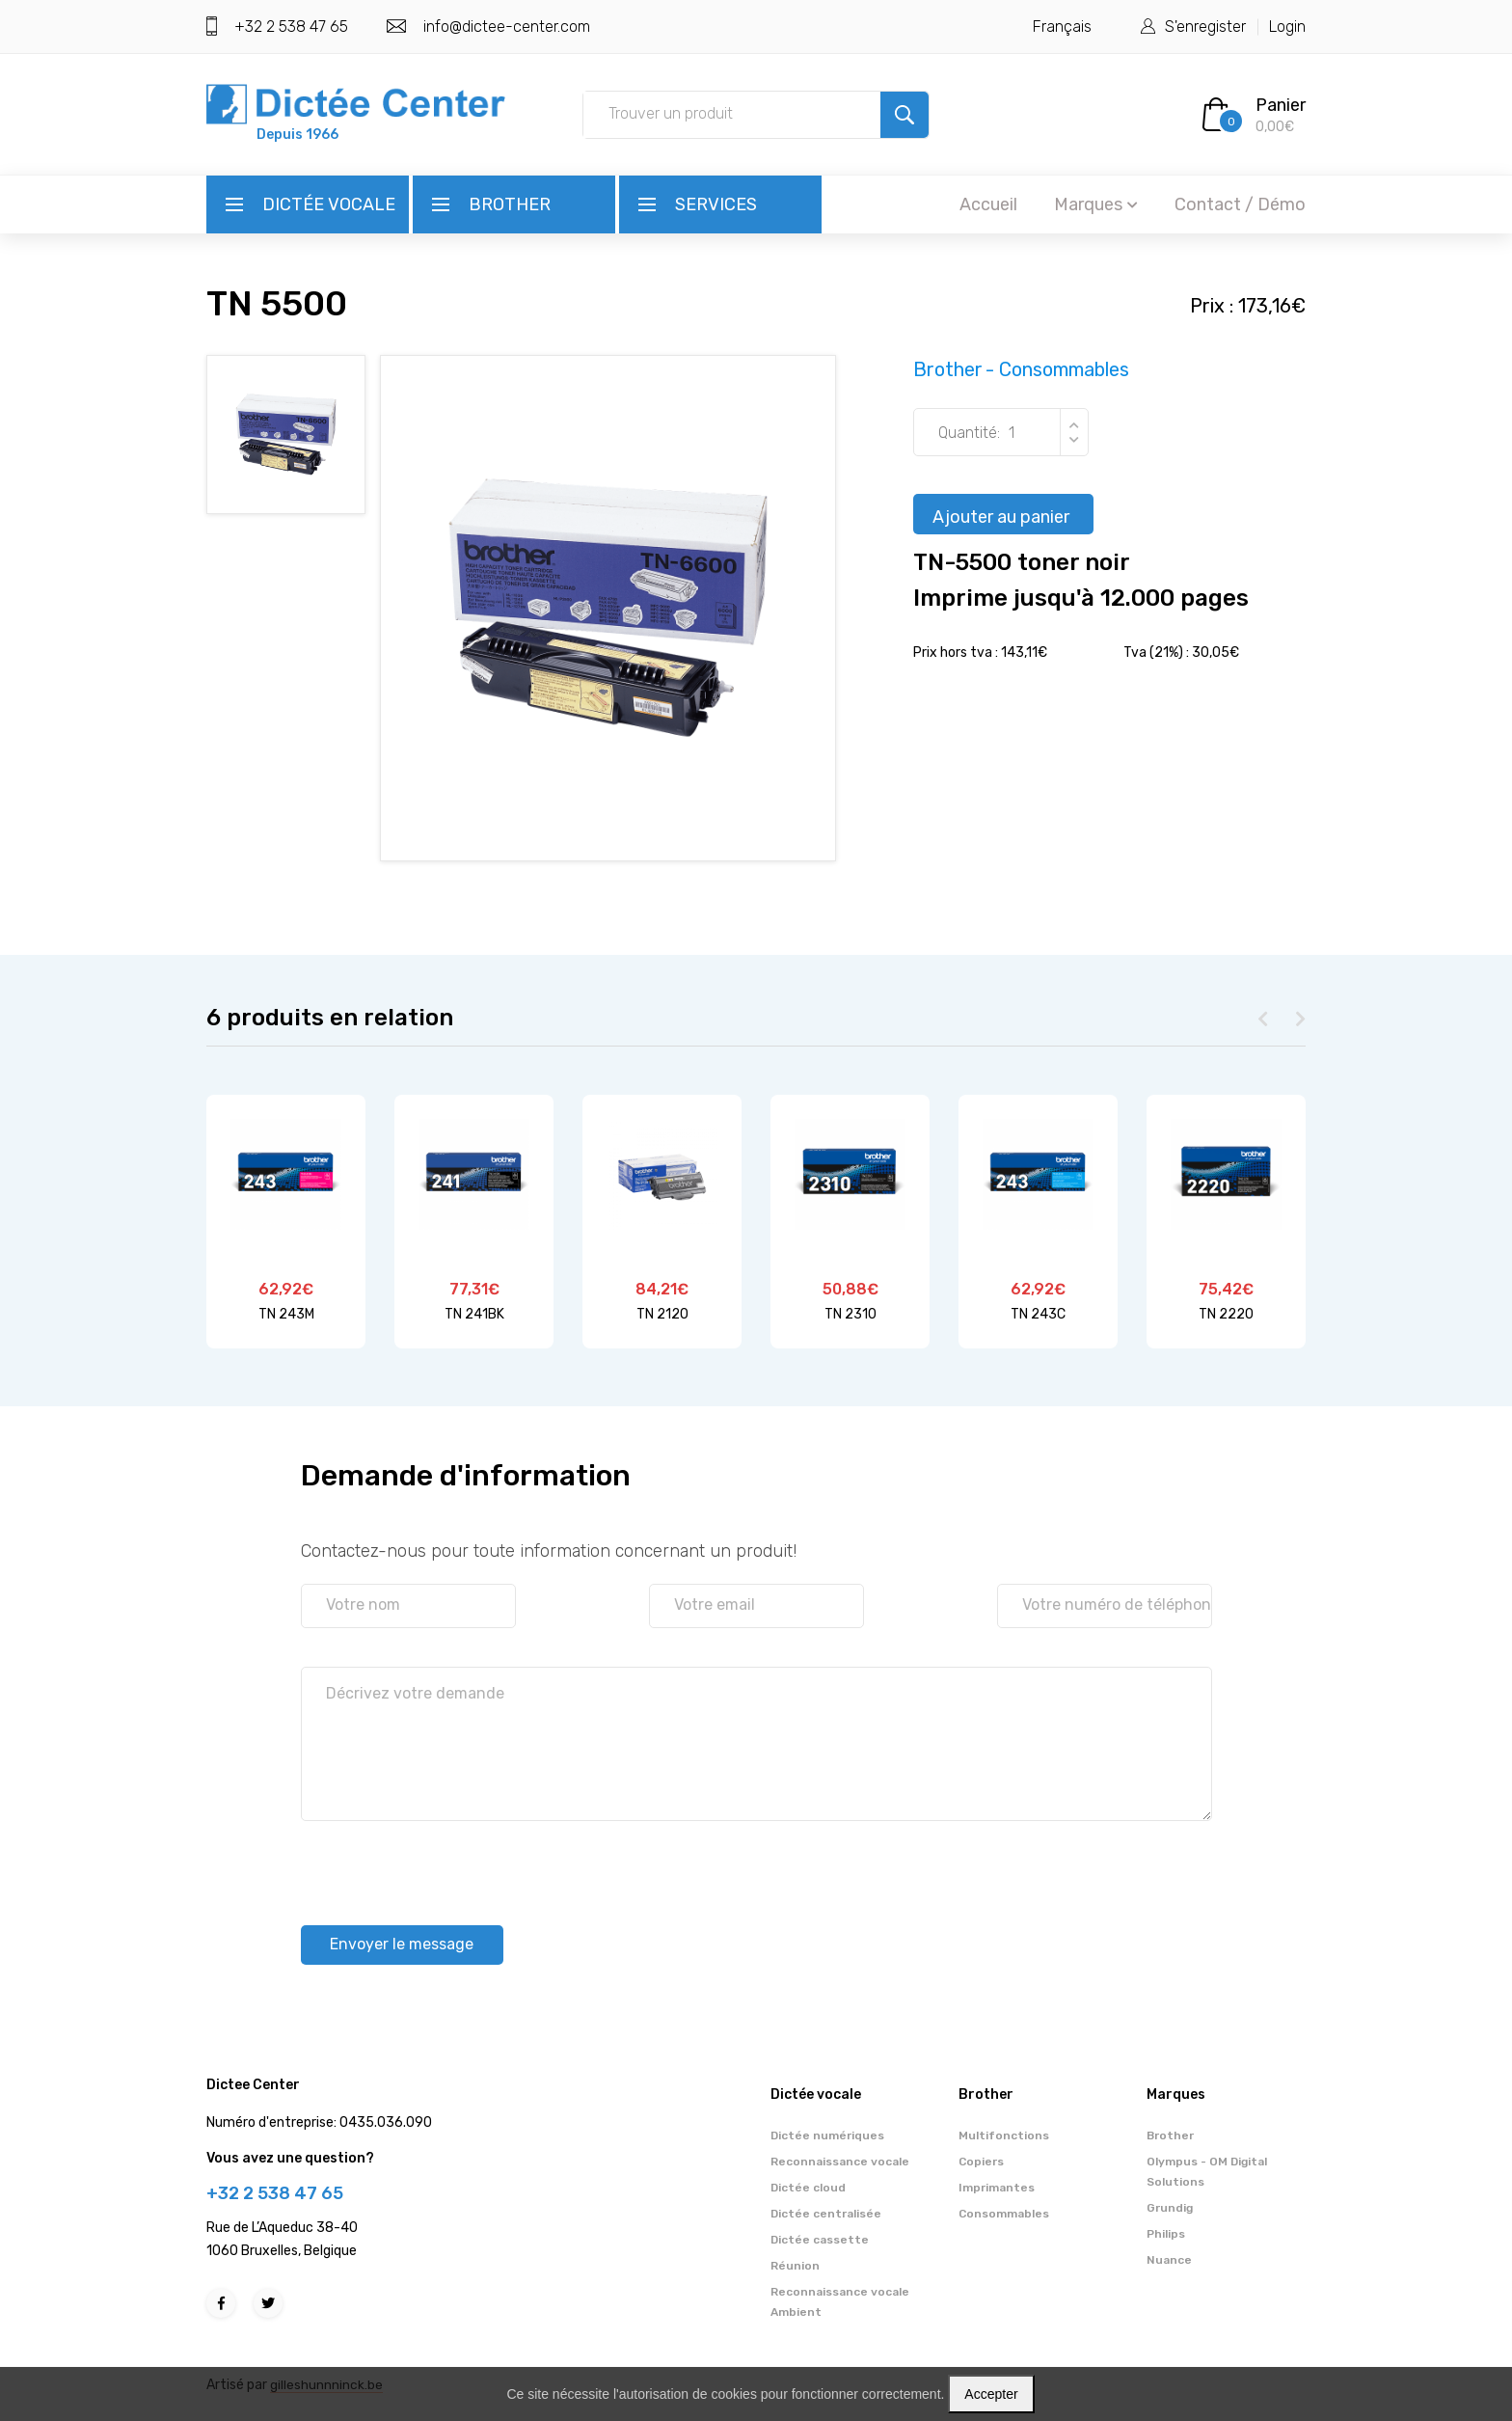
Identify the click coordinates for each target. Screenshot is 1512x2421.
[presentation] (447, 1858)
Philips (1166, 2235)
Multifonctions (1003, 2136)
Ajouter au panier (1000, 519)
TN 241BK (474, 1314)
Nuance (1169, 2261)
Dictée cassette (819, 2240)
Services (716, 204)
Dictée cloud (808, 2188)
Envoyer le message (414, 1941)
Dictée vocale (328, 204)
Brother (510, 204)
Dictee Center (253, 2086)
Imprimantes (996, 2188)
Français (1062, 26)
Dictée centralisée (825, 2214)
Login (1287, 26)
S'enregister (1205, 26)
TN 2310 (850, 1314)
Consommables (1003, 2214)
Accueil (988, 204)
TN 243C (1038, 1314)
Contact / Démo (1240, 204)
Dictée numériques (827, 2136)
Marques (1096, 204)
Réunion (795, 2266)
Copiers (981, 2162)
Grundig (1170, 2209)
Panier (1281, 105)
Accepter (990, 2394)
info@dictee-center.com (506, 26)
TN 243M (286, 1314)
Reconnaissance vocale (839, 2162)
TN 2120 (662, 1314)
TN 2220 (1226, 1314)
